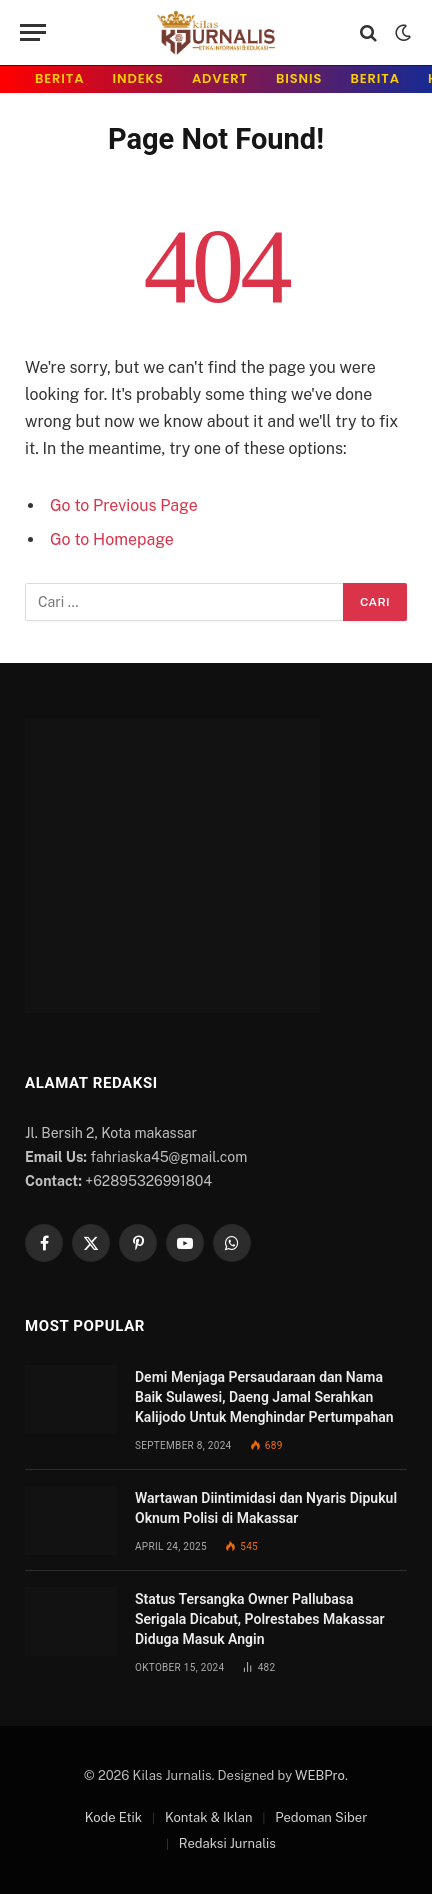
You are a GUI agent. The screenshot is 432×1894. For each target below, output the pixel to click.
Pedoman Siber (321, 1817)
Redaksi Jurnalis (227, 1843)
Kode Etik (113, 1817)
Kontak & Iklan (209, 1817)
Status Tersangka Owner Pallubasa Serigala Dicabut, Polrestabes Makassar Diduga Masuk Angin (260, 1619)
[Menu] (33, 32)
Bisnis (299, 78)
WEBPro (320, 1775)
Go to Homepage (112, 539)
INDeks (138, 78)
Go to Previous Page (124, 505)
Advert (220, 78)
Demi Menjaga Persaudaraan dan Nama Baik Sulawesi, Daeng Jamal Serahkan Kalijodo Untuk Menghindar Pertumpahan (264, 1397)
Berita (60, 78)
